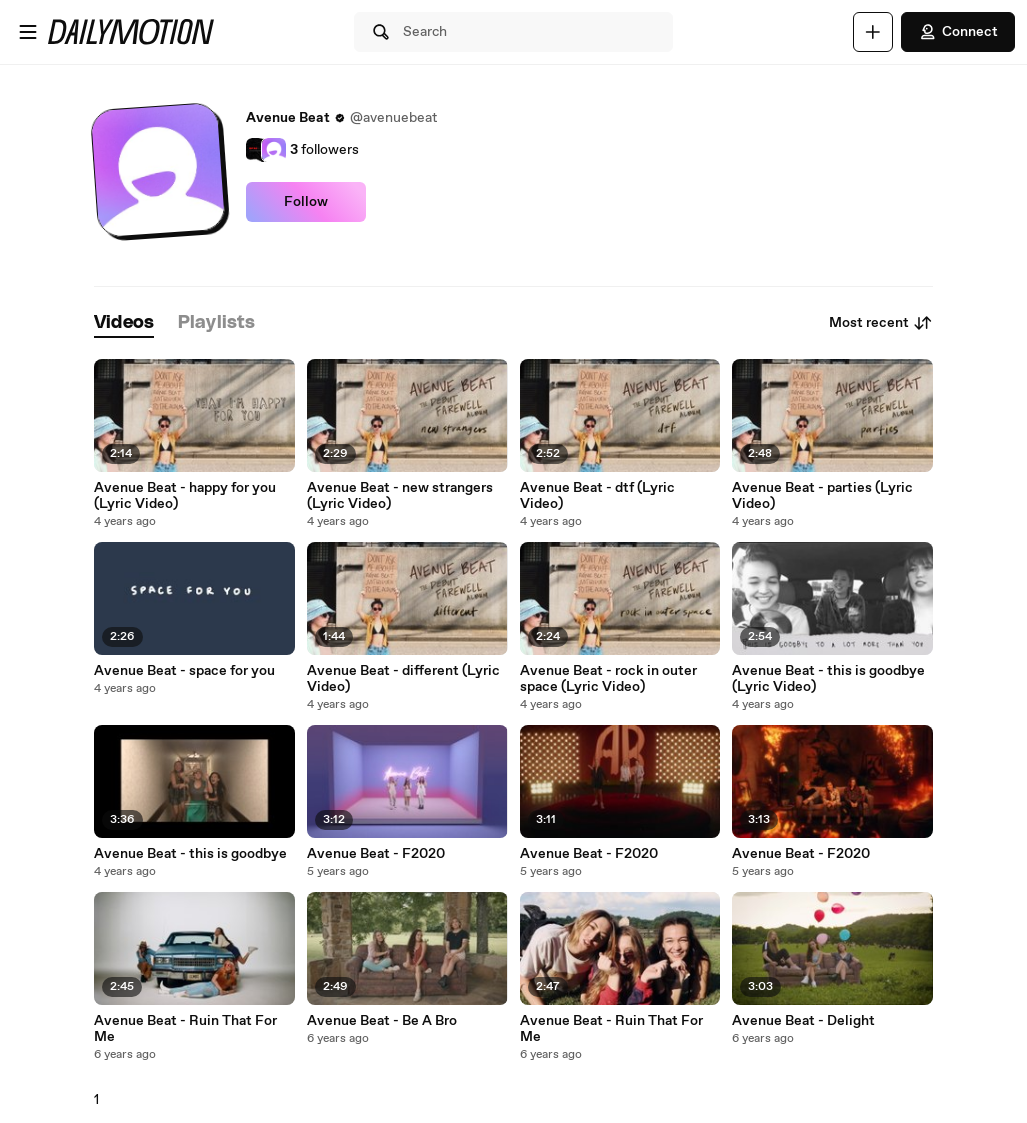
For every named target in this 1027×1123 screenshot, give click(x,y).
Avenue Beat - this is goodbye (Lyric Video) (828, 679)
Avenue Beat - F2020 (376, 854)
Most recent (881, 323)
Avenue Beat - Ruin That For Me (185, 1029)
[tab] (124, 323)
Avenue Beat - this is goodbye (190, 854)
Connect (958, 32)
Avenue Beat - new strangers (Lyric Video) (400, 496)
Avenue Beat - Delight (803, 1021)
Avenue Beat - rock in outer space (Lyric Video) (608, 679)
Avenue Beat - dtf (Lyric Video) (597, 496)
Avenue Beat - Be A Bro (382, 1021)
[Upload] (873, 32)
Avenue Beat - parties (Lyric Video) (822, 496)
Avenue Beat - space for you (184, 671)
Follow (306, 202)
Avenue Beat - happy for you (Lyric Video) (185, 496)
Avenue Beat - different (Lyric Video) (403, 679)
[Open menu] (28, 32)
